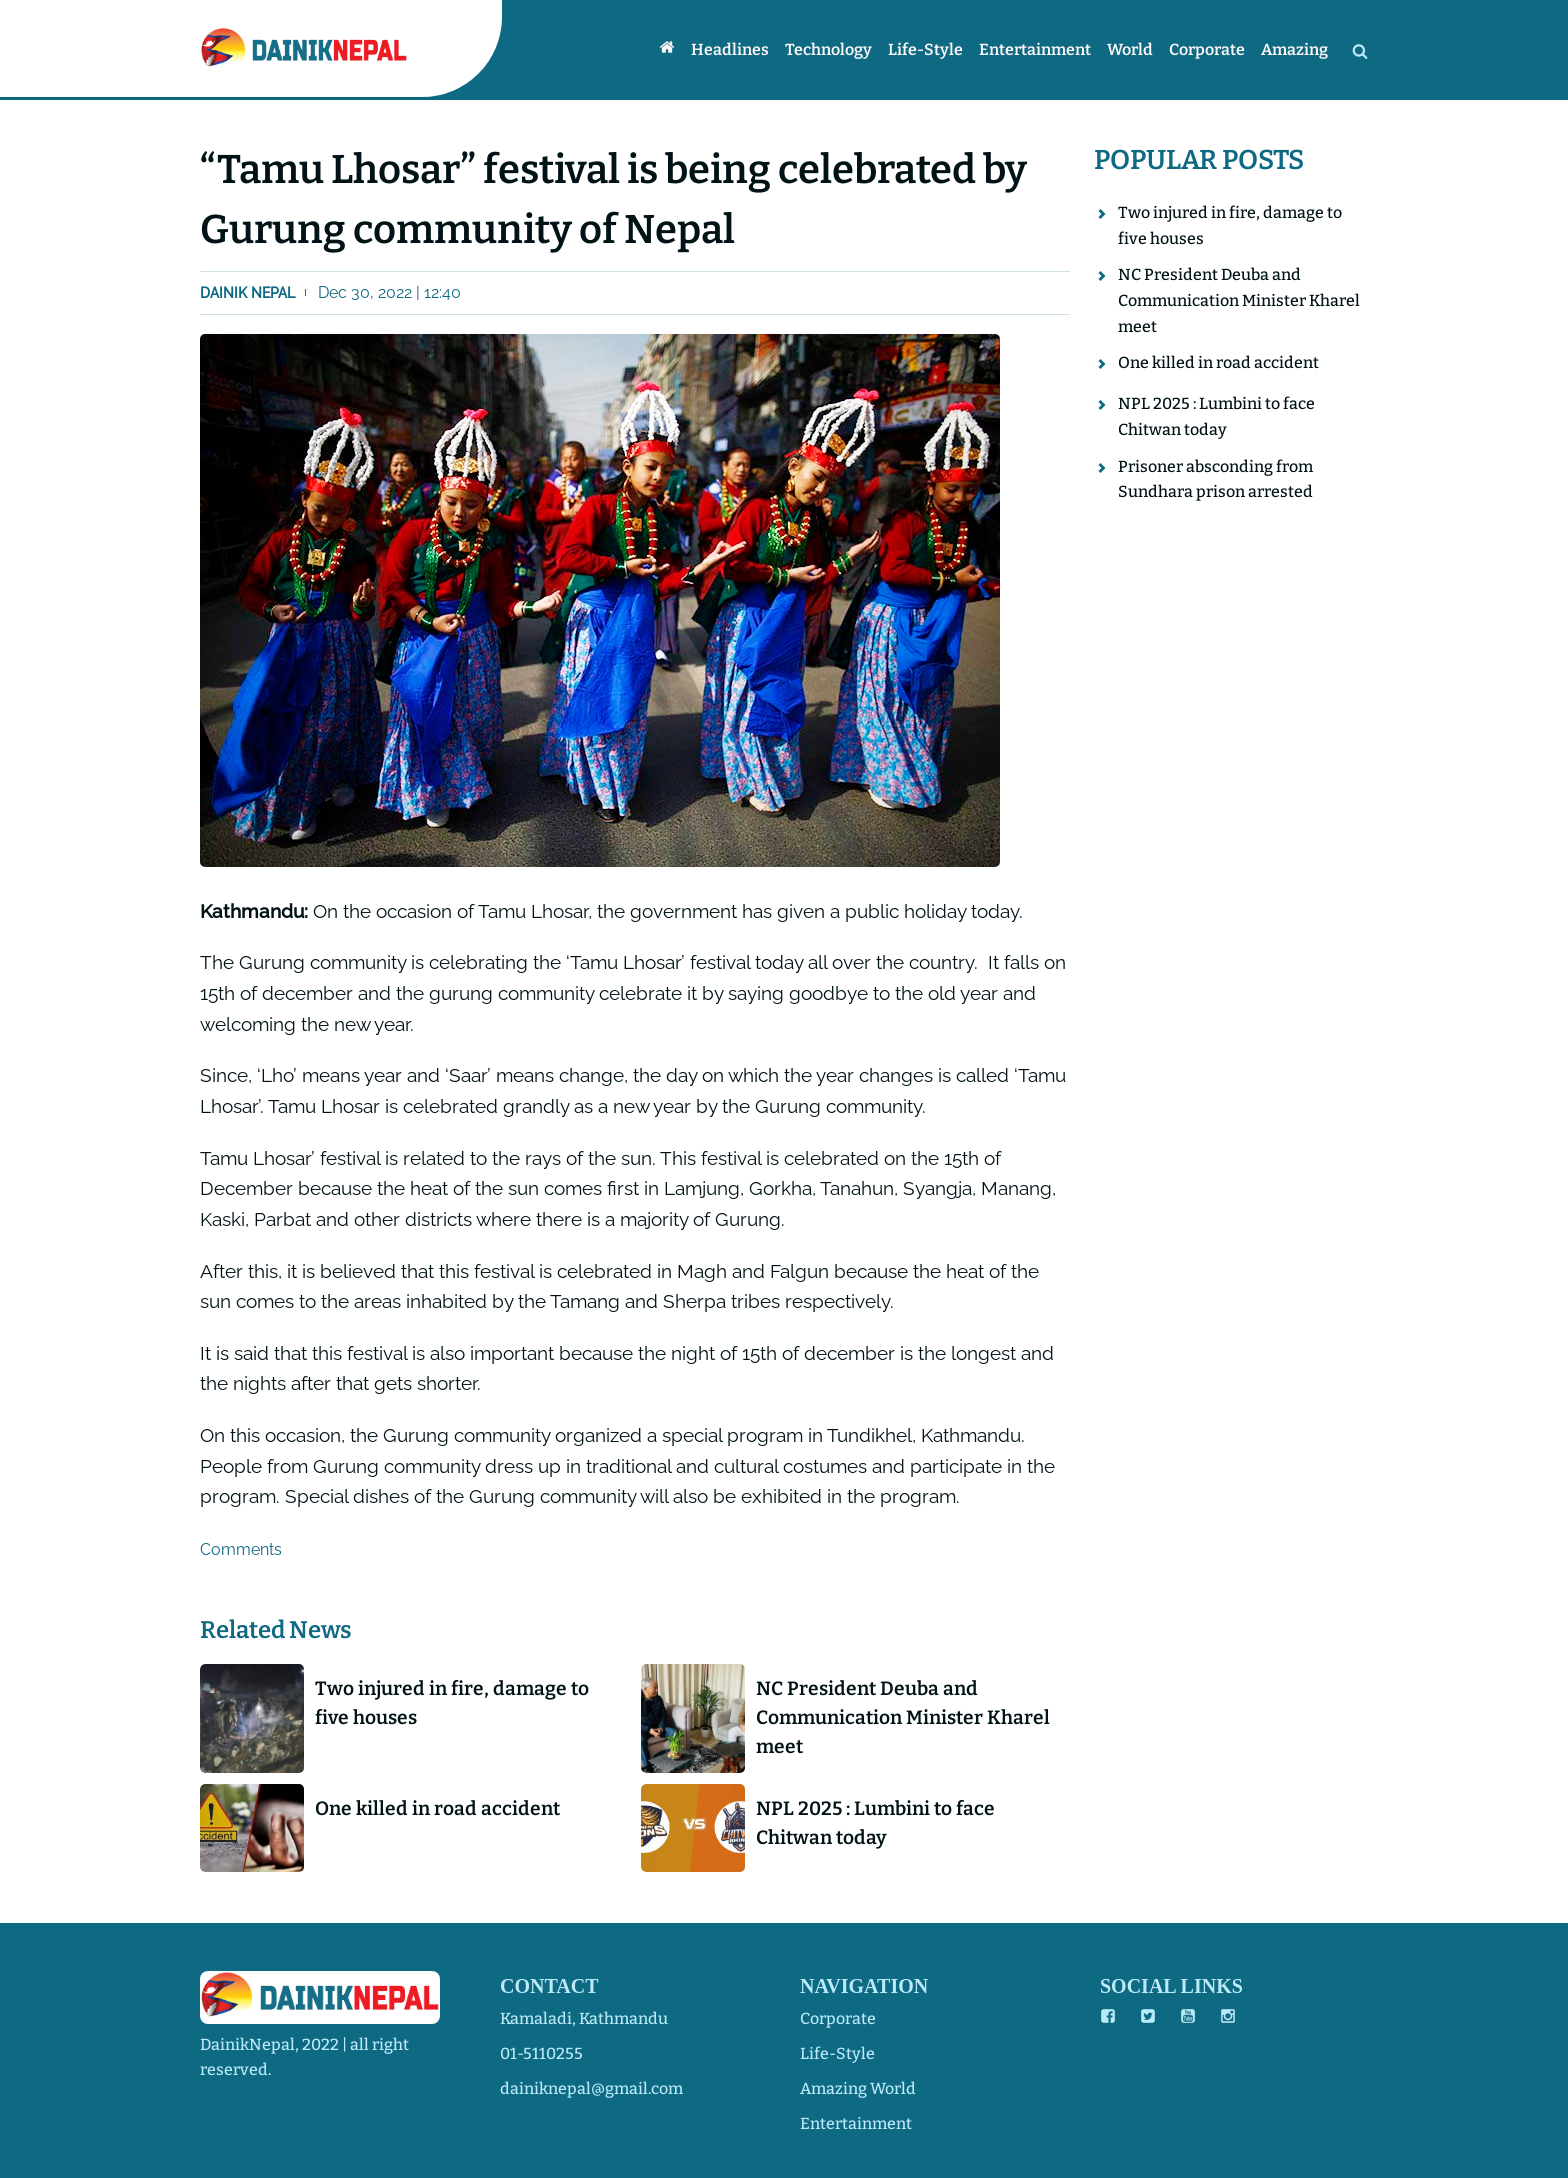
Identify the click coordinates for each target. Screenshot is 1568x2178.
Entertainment (1035, 49)
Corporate (1207, 49)
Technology (828, 49)
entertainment (856, 2123)
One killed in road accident (437, 1808)
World (1130, 49)
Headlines (730, 49)
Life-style (925, 49)
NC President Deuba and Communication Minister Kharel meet (903, 1717)
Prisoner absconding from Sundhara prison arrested (1215, 479)
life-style (837, 2053)
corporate (838, 2018)
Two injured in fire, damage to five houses (452, 1703)
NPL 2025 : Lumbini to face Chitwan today (875, 1823)
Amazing (1294, 49)
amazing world (858, 2088)
